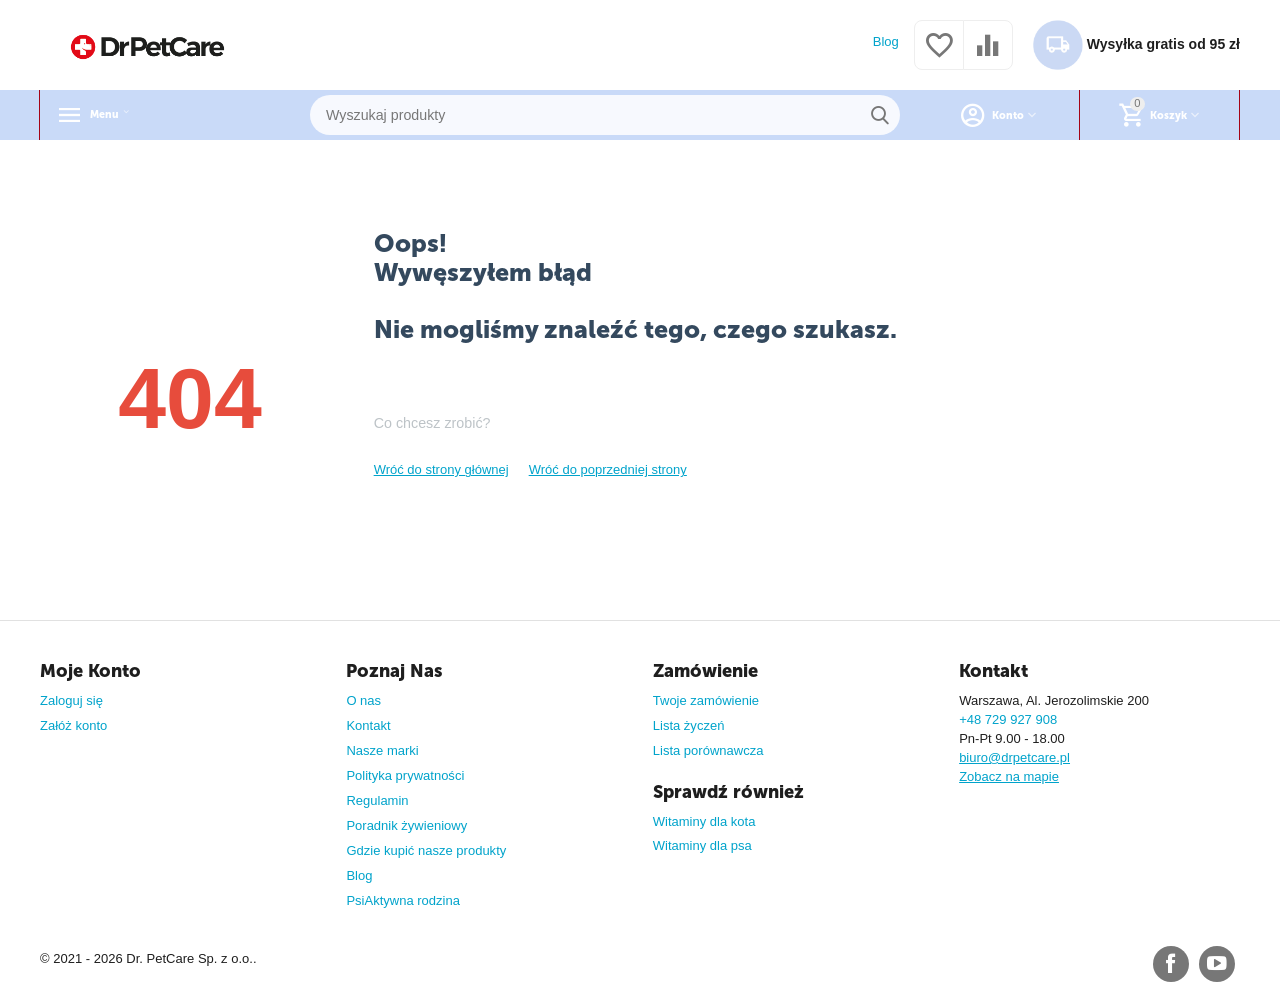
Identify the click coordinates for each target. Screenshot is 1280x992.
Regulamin (377, 800)
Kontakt (368, 725)
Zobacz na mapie (1009, 776)
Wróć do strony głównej (441, 469)
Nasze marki (382, 750)
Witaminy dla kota (704, 821)
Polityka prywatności (405, 775)
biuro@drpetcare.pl (1014, 757)
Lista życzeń (689, 725)
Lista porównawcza (708, 750)
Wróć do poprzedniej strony (608, 469)
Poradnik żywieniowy (406, 825)
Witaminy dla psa (702, 845)
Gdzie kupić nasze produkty (426, 850)
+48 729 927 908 (1008, 719)
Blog (886, 41)
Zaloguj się (71, 700)
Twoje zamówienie (706, 700)
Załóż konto (73, 725)
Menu (114, 115)
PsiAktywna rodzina (403, 900)
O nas (363, 700)
